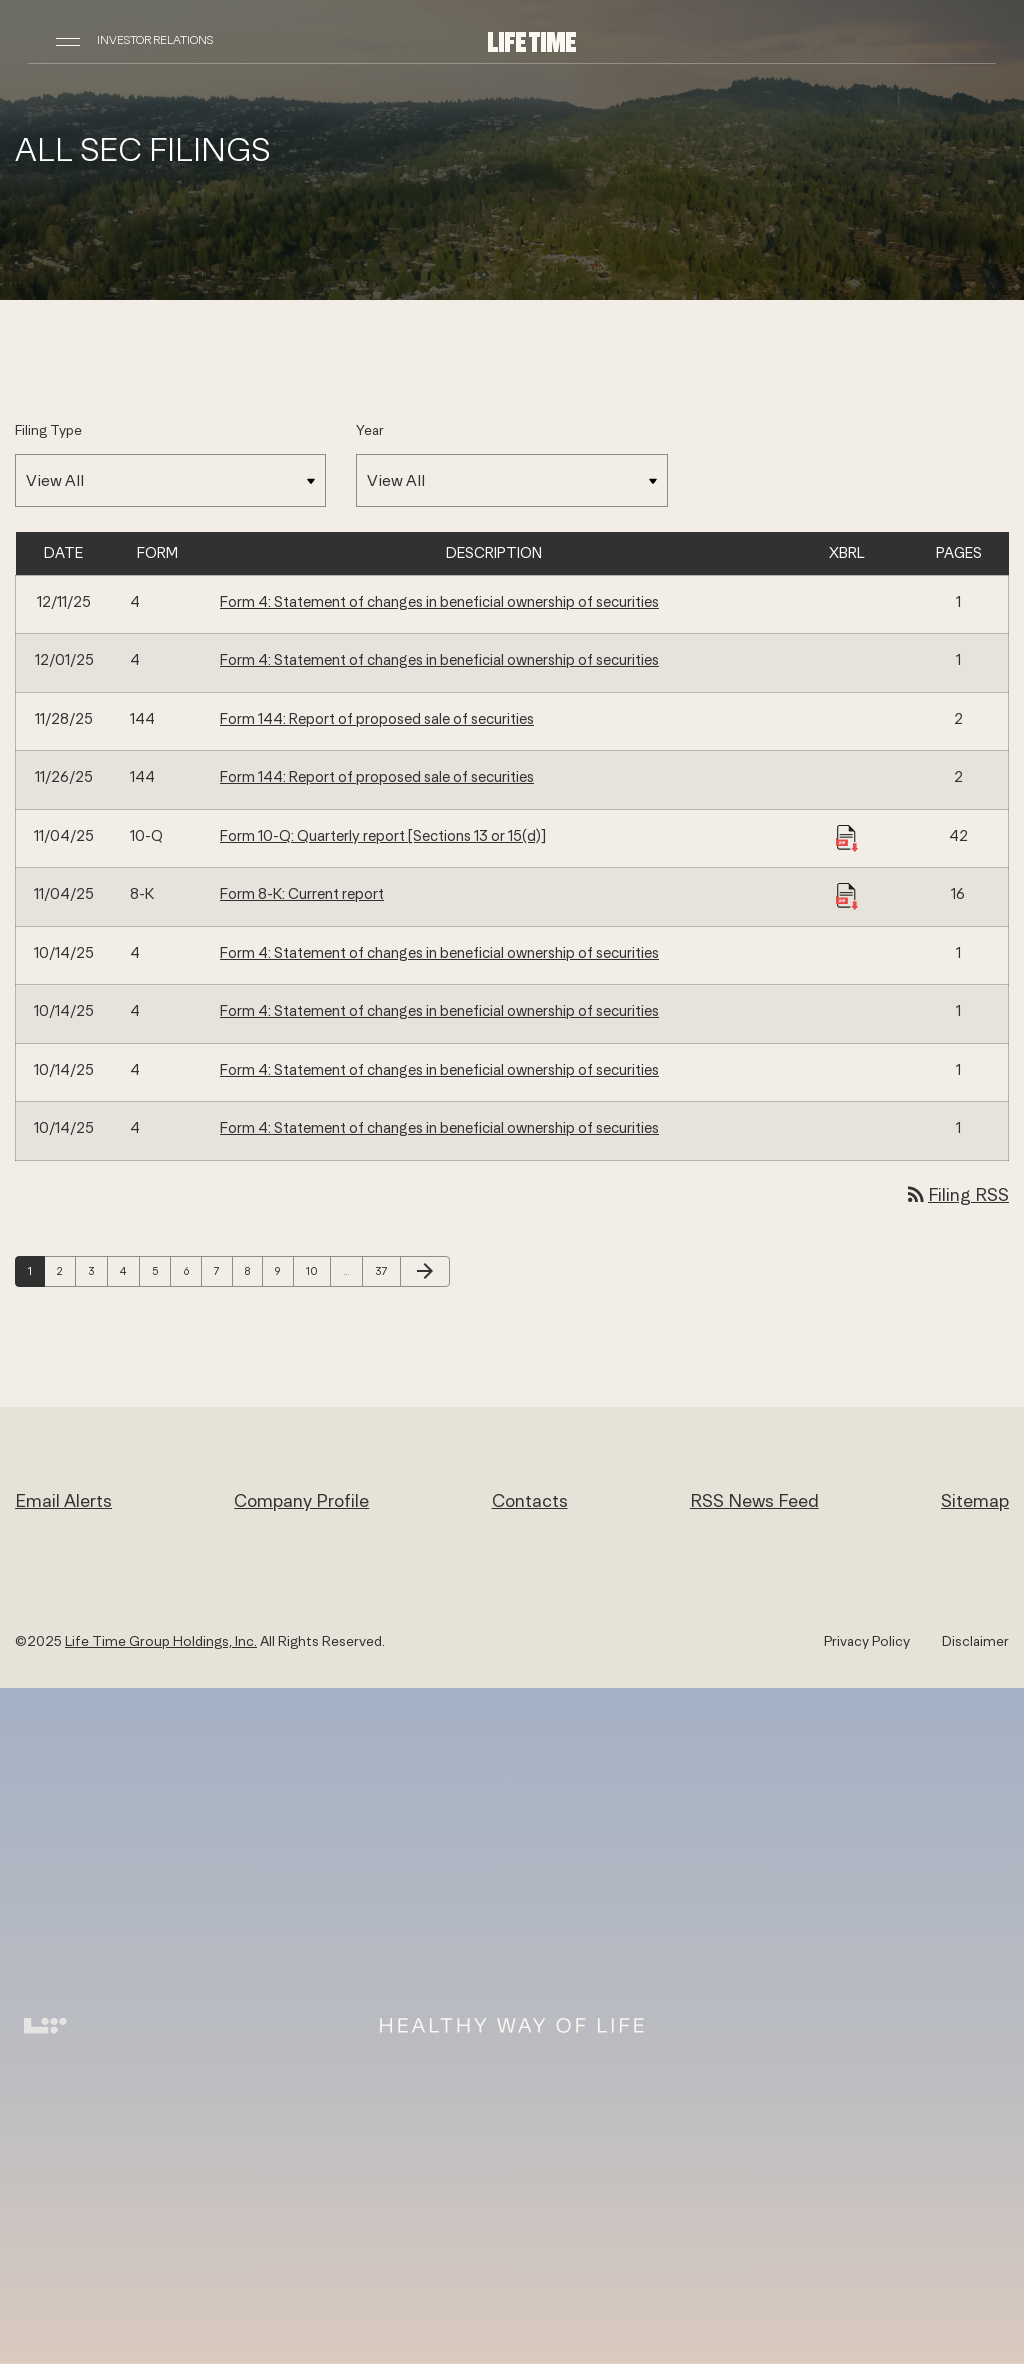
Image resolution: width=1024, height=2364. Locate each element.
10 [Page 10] (317, 1270)
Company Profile (301, 1500)
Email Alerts (63, 1500)
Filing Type (48, 430)
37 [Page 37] (386, 1270)
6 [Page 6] (192, 1270)
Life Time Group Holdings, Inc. (161, 1641)
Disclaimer (975, 1641)
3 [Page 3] (97, 1270)
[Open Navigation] (68, 40)
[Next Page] (425, 1272)
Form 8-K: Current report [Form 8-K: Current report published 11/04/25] (302, 893)
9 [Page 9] (284, 1270)
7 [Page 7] (223, 1270)
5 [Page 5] (161, 1270)
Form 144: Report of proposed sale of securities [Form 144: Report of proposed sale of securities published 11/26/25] (377, 776)
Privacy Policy (867, 1641)
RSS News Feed (754, 1500)
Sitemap (975, 1500)
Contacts (530, 1500)
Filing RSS (956, 1194)
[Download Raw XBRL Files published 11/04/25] (847, 837)
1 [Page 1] (36, 1270)
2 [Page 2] (66, 1270)
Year (370, 430)
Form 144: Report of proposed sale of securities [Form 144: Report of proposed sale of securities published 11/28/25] (377, 718)
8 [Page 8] (253, 1270)
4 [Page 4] (129, 1270)
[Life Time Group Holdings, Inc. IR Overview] (532, 40)
